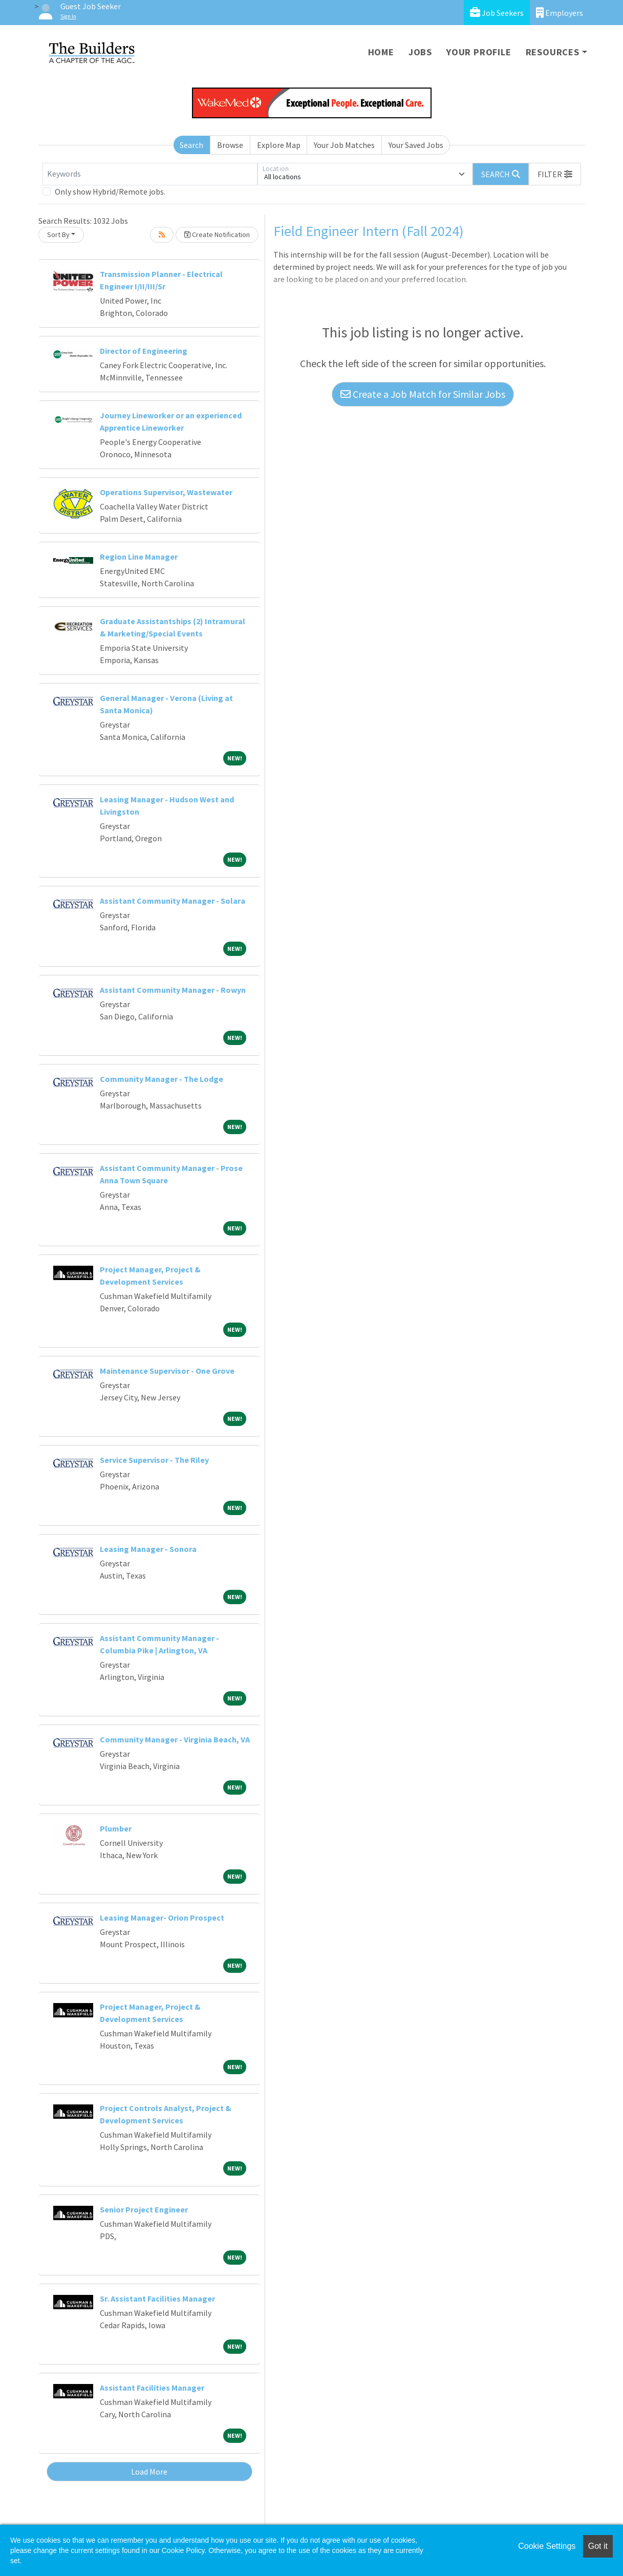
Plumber (116, 1828)
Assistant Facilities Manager (152, 2387)
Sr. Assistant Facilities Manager (157, 2298)
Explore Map (278, 145)
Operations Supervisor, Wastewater (166, 492)
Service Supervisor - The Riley (154, 1460)
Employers (559, 12)
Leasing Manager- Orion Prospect (162, 1917)
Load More (149, 2471)
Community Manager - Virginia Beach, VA (175, 1739)
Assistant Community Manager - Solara (172, 901)
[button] (555, 174)
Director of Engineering (143, 351)
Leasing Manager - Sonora (148, 1549)
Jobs (420, 52)
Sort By (58, 234)
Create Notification (217, 234)
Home (381, 52)
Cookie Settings (546, 2546)
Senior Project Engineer (144, 2209)
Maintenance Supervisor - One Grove (167, 1371)
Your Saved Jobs (416, 145)
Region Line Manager (139, 556)
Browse (230, 145)
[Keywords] (149, 174)
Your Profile (478, 52)
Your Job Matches (344, 145)
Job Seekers (497, 12)
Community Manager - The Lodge (161, 1079)
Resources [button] (552, 52)
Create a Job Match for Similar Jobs (422, 394)
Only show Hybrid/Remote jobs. (110, 191)
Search (191, 145)
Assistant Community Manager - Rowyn (173, 990)
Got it (598, 2546)
